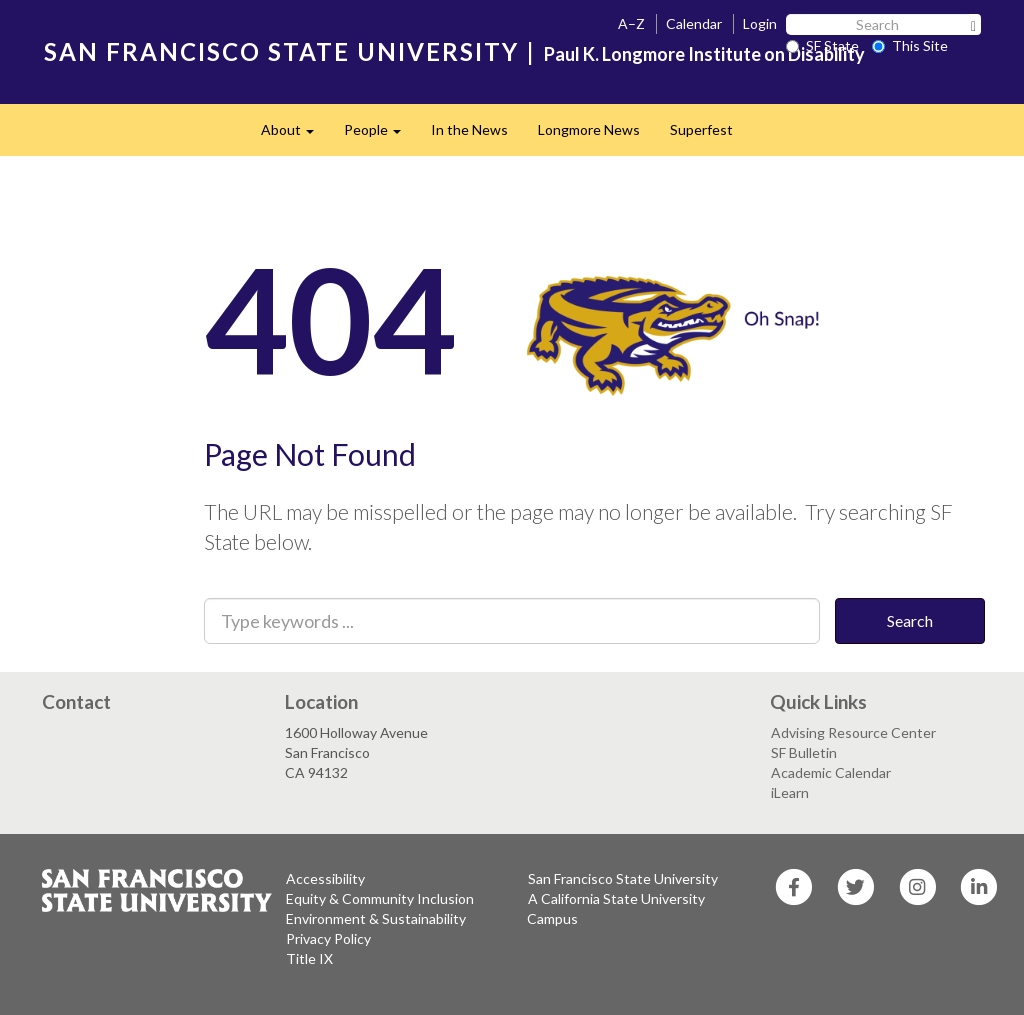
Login (760, 23)
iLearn (790, 792)
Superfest (701, 129)
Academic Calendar (831, 772)
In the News (469, 129)
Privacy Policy (328, 938)
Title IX (309, 958)
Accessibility (325, 878)
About (295, 135)
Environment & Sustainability (376, 918)
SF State (822, 45)
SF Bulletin (804, 752)
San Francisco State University (623, 878)
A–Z (631, 23)
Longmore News (589, 129)
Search (910, 620)
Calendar (694, 23)
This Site (910, 45)
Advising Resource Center (853, 732)
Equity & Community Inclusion (380, 898)
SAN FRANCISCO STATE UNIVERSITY (281, 51)
